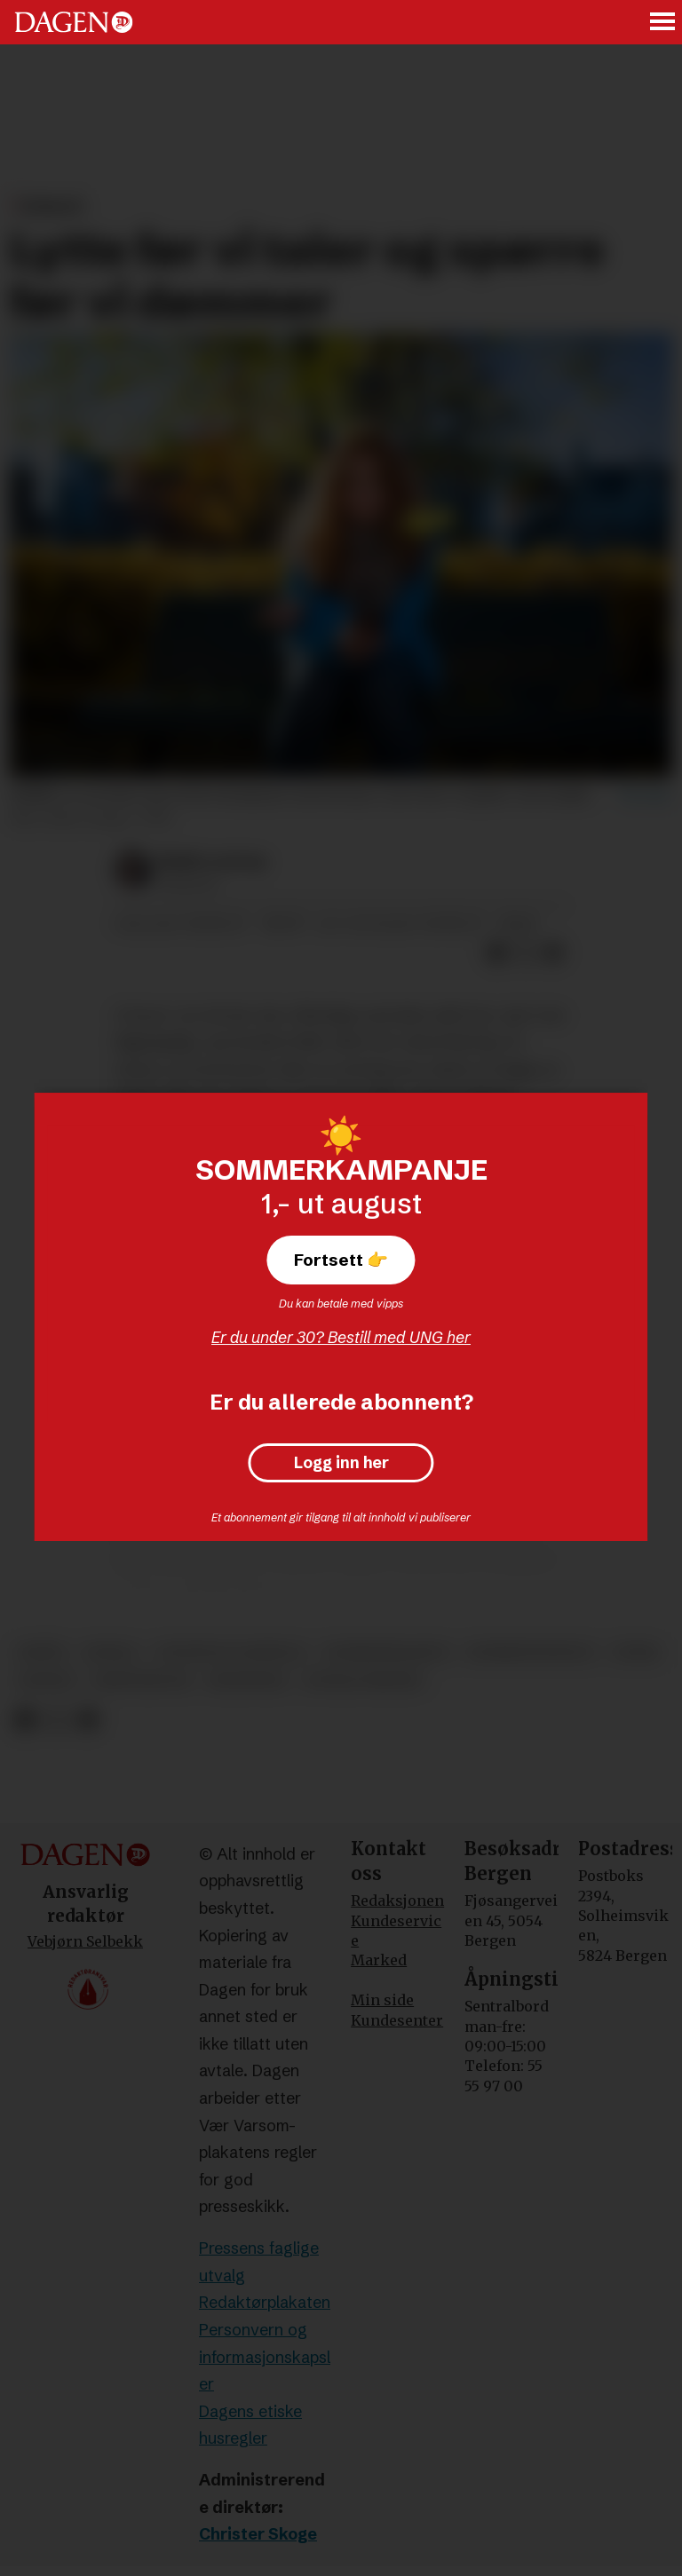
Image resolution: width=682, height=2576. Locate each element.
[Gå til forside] (73, 22)
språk (42, 1652)
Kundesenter (397, 2020)
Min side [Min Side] (382, 2000)
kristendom (141, 1680)
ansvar (46, 1680)
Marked (379, 1960)
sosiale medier (363, 1680)
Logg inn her (341, 1463)
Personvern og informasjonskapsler (264, 2356)
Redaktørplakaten (264, 2302)
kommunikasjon (387, 1652)
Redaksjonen (397, 1900)
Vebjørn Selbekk (85, 1941)
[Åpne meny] (663, 22)
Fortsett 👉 (341, 1259)
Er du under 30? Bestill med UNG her (341, 1337)
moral (111, 1652)
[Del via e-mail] (553, 952)
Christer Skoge (258, 2534)
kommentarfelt (531, 1652)
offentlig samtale (231, 1652)
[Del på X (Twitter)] (525, 952)
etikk (636, 1652)
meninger (246, 1680)
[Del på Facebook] (496, 952)
